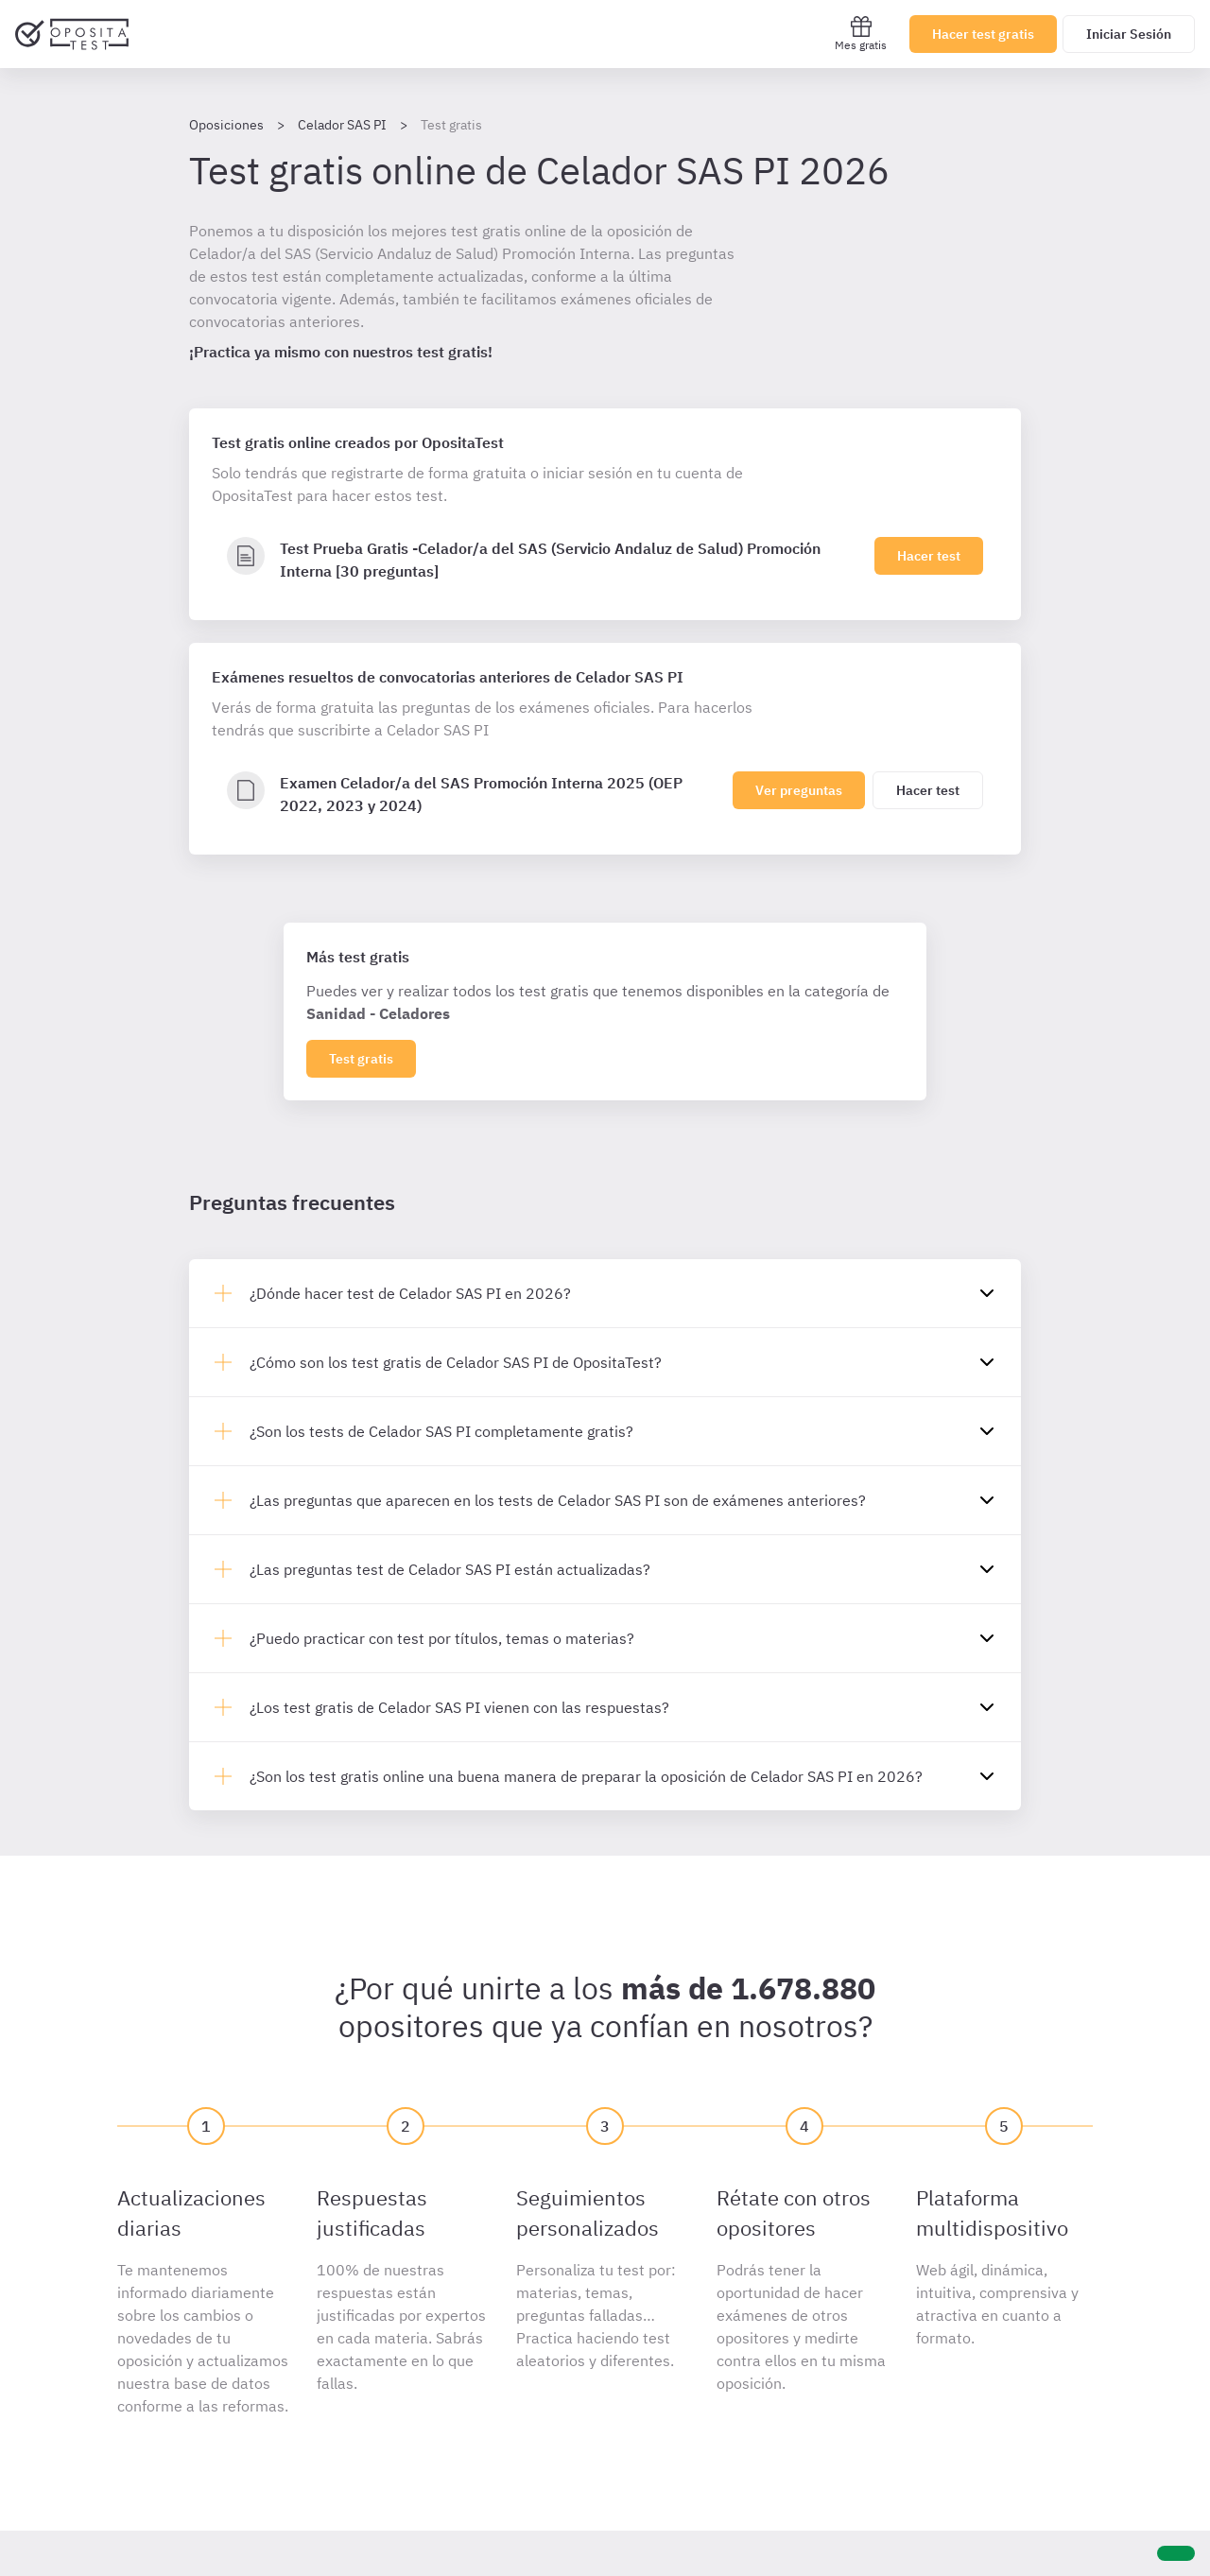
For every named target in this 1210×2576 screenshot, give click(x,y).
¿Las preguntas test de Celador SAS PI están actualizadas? (450, 1569)
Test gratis (361, 1058)
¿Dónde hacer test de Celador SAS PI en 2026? (410, 1293)
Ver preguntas (798, 790)
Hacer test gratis (983, 34)
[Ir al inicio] (72, 34)
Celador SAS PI (342, 124)
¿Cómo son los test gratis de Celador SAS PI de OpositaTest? (456, 1362)
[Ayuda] (1176, 2553)
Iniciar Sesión (1128, 34)
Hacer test (928, 555)
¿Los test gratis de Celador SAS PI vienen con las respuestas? (459, 1707)
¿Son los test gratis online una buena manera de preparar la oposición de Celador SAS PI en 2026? (586, 1776)
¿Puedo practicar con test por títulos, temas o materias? (442, 1638)
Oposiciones (226, 124)
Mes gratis (861, 33)
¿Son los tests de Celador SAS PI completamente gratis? (441, 1431)
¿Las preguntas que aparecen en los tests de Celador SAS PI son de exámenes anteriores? (558, 1500)
